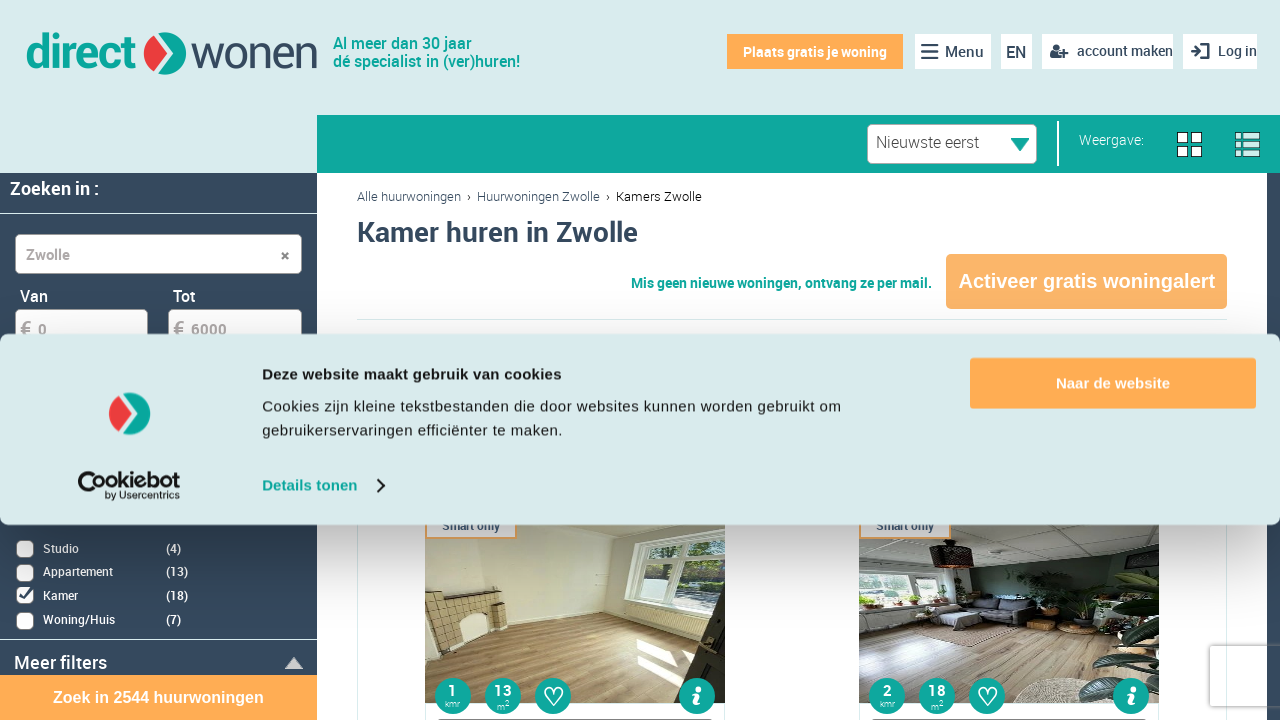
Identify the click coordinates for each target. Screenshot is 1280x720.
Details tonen (309, 680)
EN (1001, 52)
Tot (184, 296)
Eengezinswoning (897, 392)
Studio (597, 392)
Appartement (443, 392)
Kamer (726, 392)
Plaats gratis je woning (798, 51)
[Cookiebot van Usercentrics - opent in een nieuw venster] (129, 681)
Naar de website (1113, 578)
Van (34, 296)
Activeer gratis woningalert (1086, 281)
